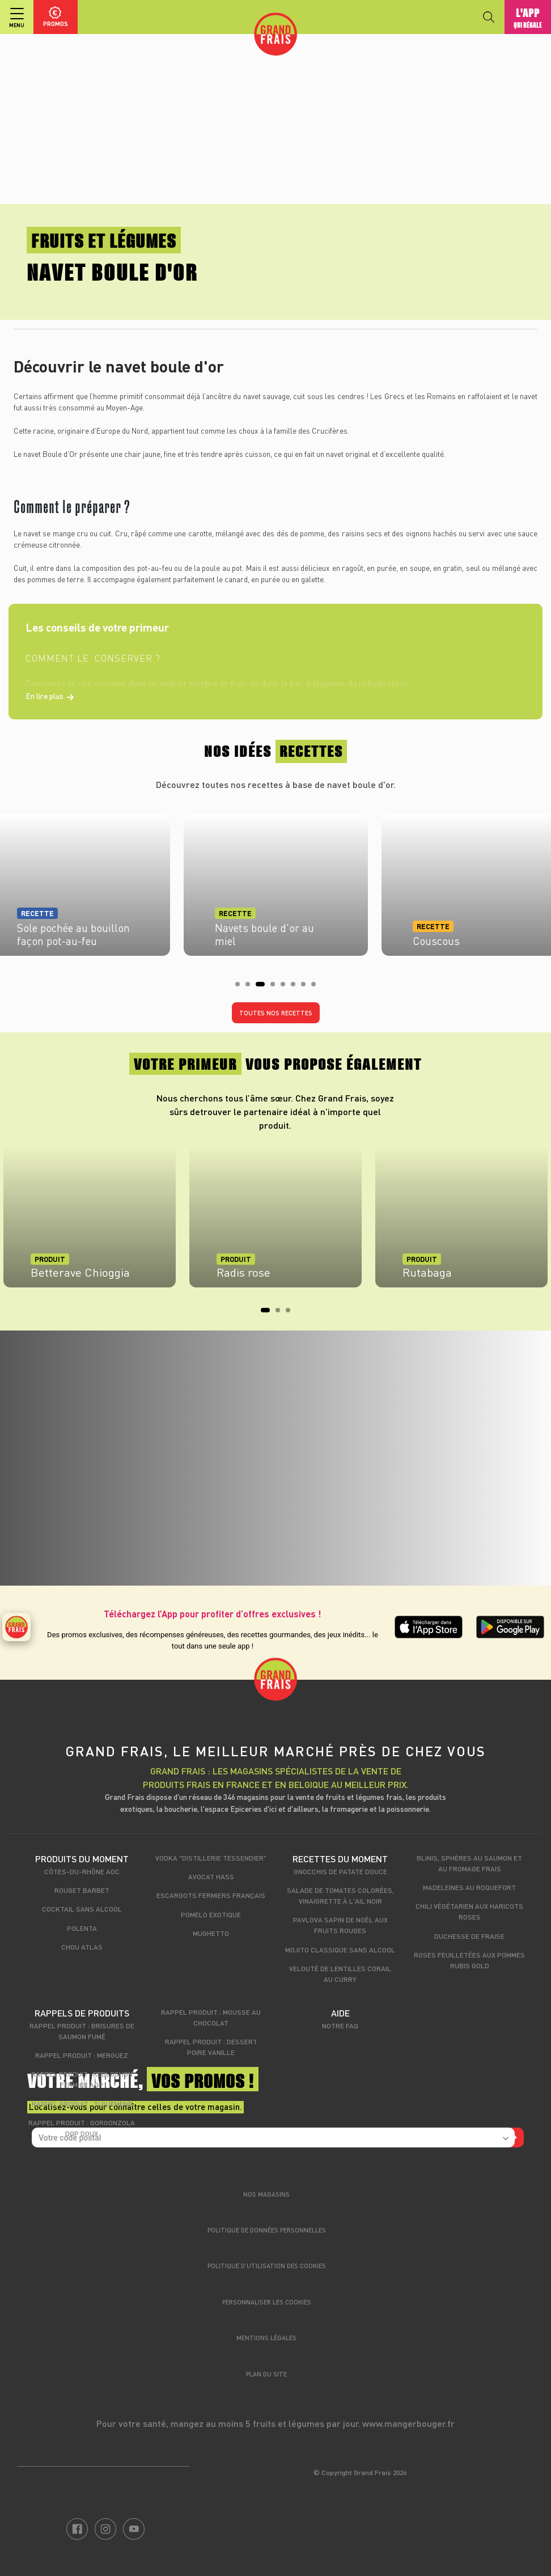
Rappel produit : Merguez (81, 2055)
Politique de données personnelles (266, 2230)
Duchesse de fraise (469, 1936)
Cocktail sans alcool (82, 1908)
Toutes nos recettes (275, 1013)
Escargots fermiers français (210, 1895)
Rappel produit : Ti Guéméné (82, 2103)
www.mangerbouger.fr (408, 2423)
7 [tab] (306, 987)
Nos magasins (266, 2194)
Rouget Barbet (81, 1890)
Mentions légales (266, 2337)
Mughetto (211, 1933)
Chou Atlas (82, 1946)
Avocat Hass (211, 1876)
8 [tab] (317, 987)
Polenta (82, 1928)
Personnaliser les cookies (266, 2302)
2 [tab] (251, 987)
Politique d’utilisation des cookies (266, 2265)
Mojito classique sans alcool (340, 1949)
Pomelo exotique (211, 1914)
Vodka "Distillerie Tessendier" (210, 1857)
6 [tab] (296, 987)
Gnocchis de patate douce (340, 1871)
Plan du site (266, 2374)
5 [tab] (286, 987)
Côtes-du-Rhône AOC (82, 1871)
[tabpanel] (276, 881)
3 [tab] (261, 987)
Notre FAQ (340, 2025)
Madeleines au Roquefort (469, 1887)
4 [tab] (276, 987)
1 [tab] (241, 987)
